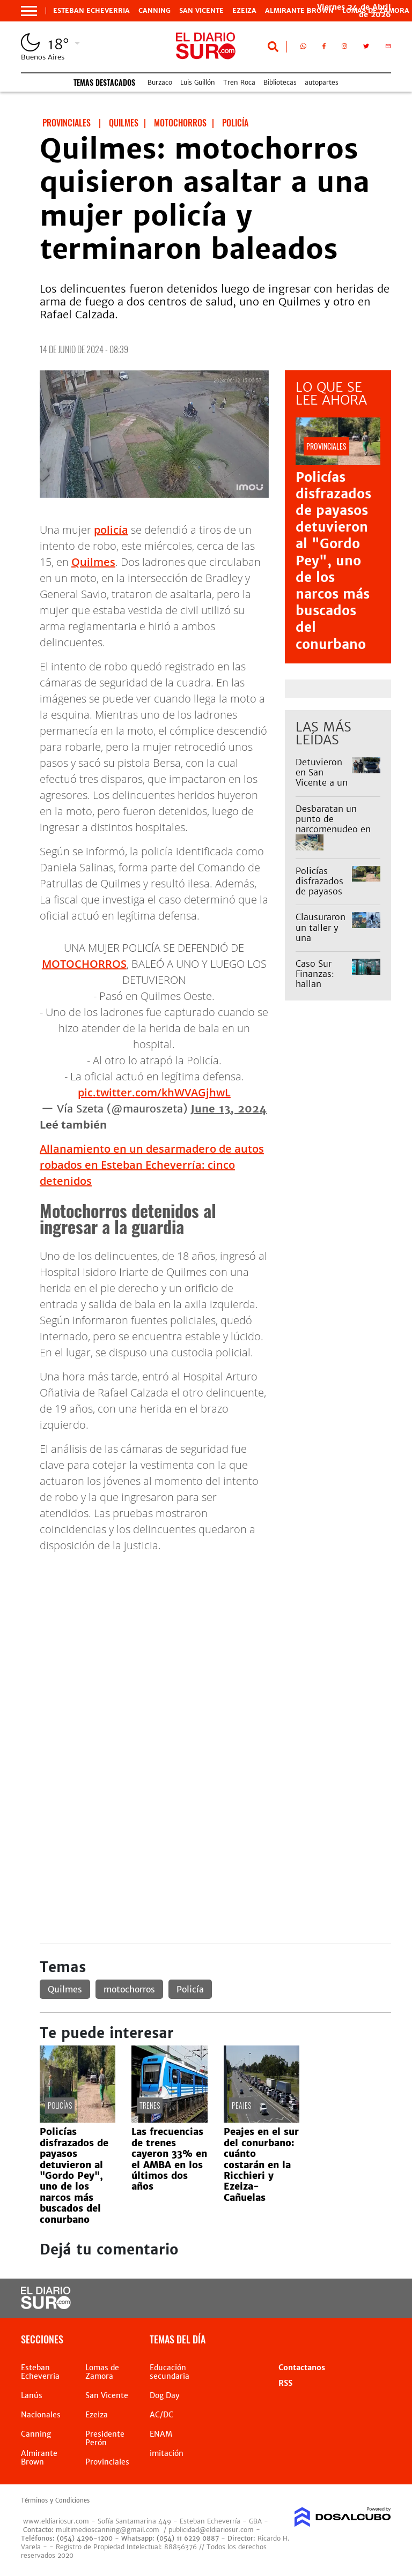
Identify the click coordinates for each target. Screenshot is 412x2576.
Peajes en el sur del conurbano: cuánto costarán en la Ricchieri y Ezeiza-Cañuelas (261, 2164)
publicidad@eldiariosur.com (211, 2530)
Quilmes (93, 562)
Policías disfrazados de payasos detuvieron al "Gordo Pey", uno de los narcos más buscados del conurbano (333, 561)
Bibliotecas (280, 82)
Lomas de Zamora (102, 2372)
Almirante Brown (299, 11)
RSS (285, 2383)
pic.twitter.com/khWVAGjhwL (154, 1092)
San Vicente (201, 11)
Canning (154, 11)
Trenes (149, 2105)
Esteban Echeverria (91, 11)
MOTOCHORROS (84, 964)
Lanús (31, 2395)
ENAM (161, 2434)
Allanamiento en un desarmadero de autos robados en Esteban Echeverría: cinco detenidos (152, 1164)
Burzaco (160, 82)
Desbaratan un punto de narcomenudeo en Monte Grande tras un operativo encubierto (335, 834)
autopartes (322, 82)
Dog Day (165, 2395)
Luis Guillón (197, 82)
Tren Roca (239, 82)
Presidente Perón (104, 2438)
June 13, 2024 (228, 1108)
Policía (190, 1989)
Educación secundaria (169, 2372)
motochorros (129, 1989)
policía (111, 529)
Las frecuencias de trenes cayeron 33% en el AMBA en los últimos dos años (169, 2159)
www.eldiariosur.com (56, 2521)
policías (60, 2105)
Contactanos (301, 2367)
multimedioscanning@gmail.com (107, 2530)
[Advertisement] (215, 1637)
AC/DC (161, 2415)
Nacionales (41, 2415)
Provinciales (107, 2462)
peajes (241, 2105)
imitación (166, 2453)
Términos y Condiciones (55, 2500)
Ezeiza (244, 11)
